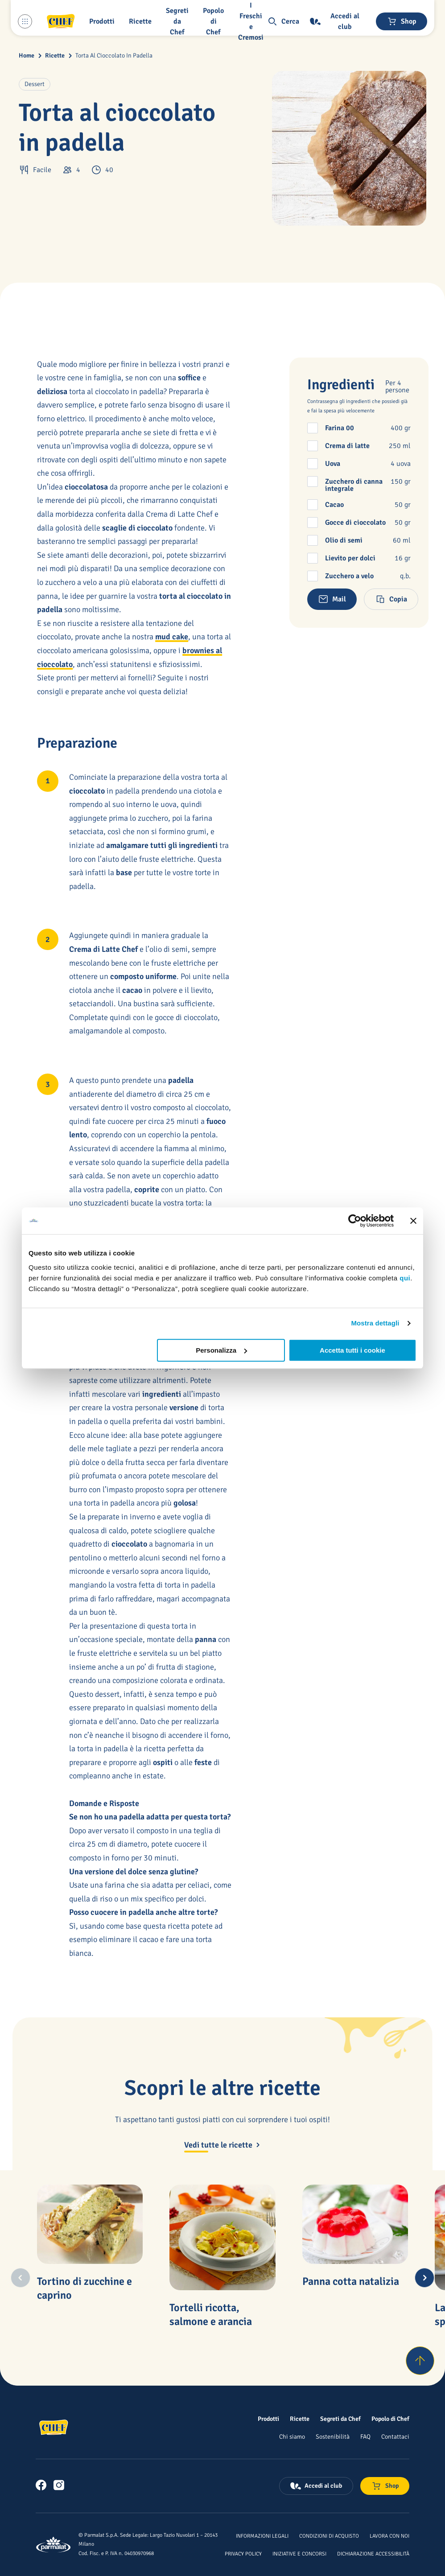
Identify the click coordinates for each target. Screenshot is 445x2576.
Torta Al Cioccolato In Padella (113, 55)
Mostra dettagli (375, 1323)
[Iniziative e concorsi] (299, 2553)
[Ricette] (299, 2418)
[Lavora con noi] (389, 2535)
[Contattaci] (395, 2436)
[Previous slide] (20, 2278)
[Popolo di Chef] (215, 21)
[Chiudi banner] (413, 1221)
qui (405, 1278)
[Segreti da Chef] (340, 2418)
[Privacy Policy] (243, 2553)
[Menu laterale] (25, 21)
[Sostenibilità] (333, 2436)
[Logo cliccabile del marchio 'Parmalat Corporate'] (53, 2544)
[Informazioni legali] (262, 2535)
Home (26, 55)
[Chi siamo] (292, 2436)
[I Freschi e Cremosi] (252, 21)
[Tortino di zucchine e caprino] (90, 2224)
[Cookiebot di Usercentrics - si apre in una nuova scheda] (355, 1220)
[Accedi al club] (337, 21)
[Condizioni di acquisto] (329, 2535)
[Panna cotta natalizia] (355, 2224)
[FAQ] (365, 2436)
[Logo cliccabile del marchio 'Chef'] (60, 21)
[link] (41, 2485)
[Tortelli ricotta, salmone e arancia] (222, 2237)
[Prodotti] (268, 2418)
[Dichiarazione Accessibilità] (373, 2553)
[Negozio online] (401, 21)
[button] (103, 21)
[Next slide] (424, 2278)
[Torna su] (420, 2360)
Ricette (55, 55)
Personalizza (221, 1350)
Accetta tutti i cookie (352, 1350)
